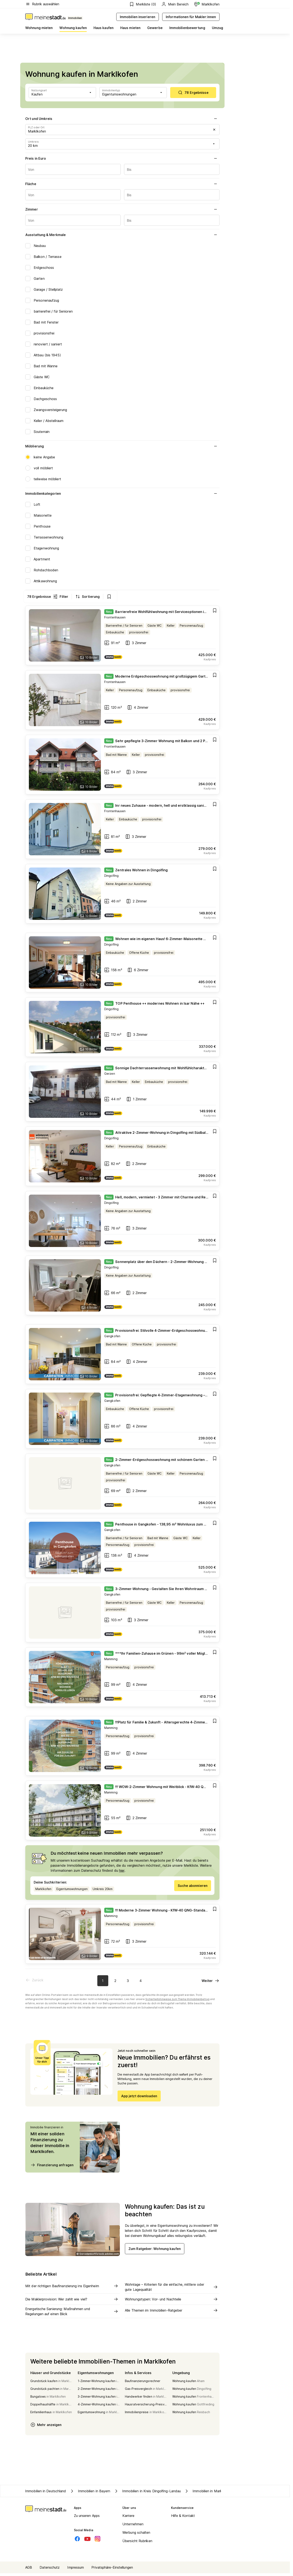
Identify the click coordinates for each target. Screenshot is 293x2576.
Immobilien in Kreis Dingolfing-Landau (147, 2493)
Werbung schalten (136, 2535)
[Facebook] (77, 2541)
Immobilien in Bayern (90, 2493)
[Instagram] (97, 2541)
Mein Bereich (175, 4)
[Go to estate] (122, 637)
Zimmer (122, 209)
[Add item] (214, 613)
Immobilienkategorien (122, 493)
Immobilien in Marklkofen (208, 2493)
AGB (28, 2570)
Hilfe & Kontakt (183, 2518)
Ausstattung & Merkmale (122, 235)
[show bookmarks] (211, 596)
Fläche (122, 184)
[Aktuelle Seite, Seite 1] (102, 1983)
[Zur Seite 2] (115, 1983)
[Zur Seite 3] (128, 1983)
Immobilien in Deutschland (45, 2494)
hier (121, 1873)
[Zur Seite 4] (140, 1983)
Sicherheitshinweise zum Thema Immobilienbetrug (177, 2001)
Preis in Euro (122, 158)
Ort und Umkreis (122, 119)
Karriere (128, 2518)
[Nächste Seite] (210, 1983)
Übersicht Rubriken (137, 2544)
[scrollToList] (193, 92)
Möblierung (122, 446)
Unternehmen (132, 2527)
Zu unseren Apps (87, 2518)
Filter (162, 596)
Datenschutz (50, 2570)
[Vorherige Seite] (34, 1982)
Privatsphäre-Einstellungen (112, 2570)
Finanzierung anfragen (52, 2167)
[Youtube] (87, 2541)
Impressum (75, 2570)
